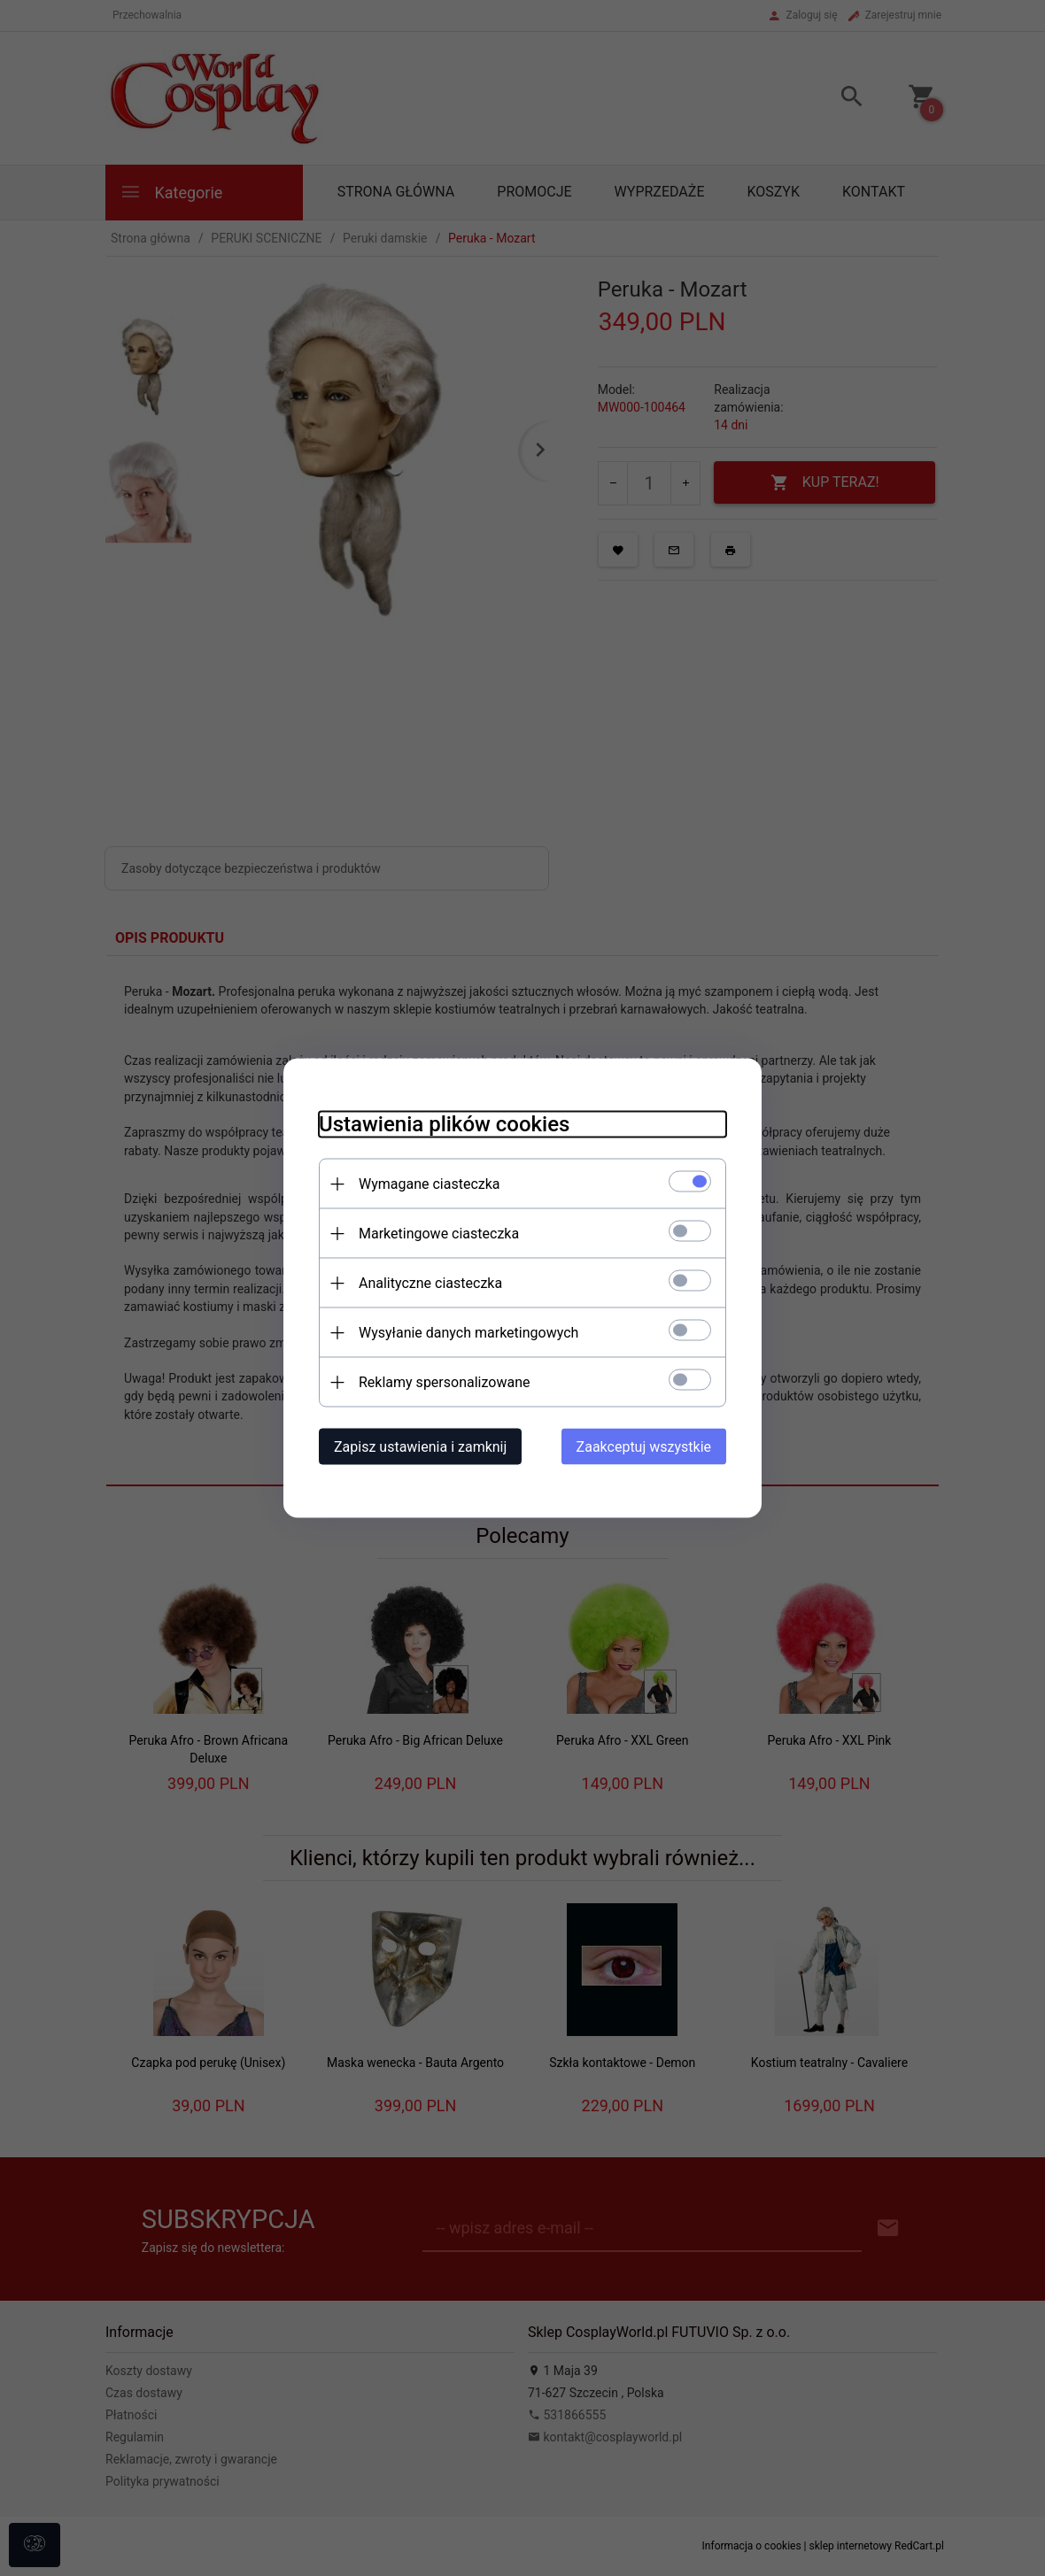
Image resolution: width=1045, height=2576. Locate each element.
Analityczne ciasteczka (430, 1283)
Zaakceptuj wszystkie (644, 1446)
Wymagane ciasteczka (429, 1184)
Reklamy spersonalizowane (444, 1382)
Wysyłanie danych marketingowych (468, 1332)
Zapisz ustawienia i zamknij (420, 1446)
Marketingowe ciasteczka (439, 1233)
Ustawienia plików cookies (444, 1124)
